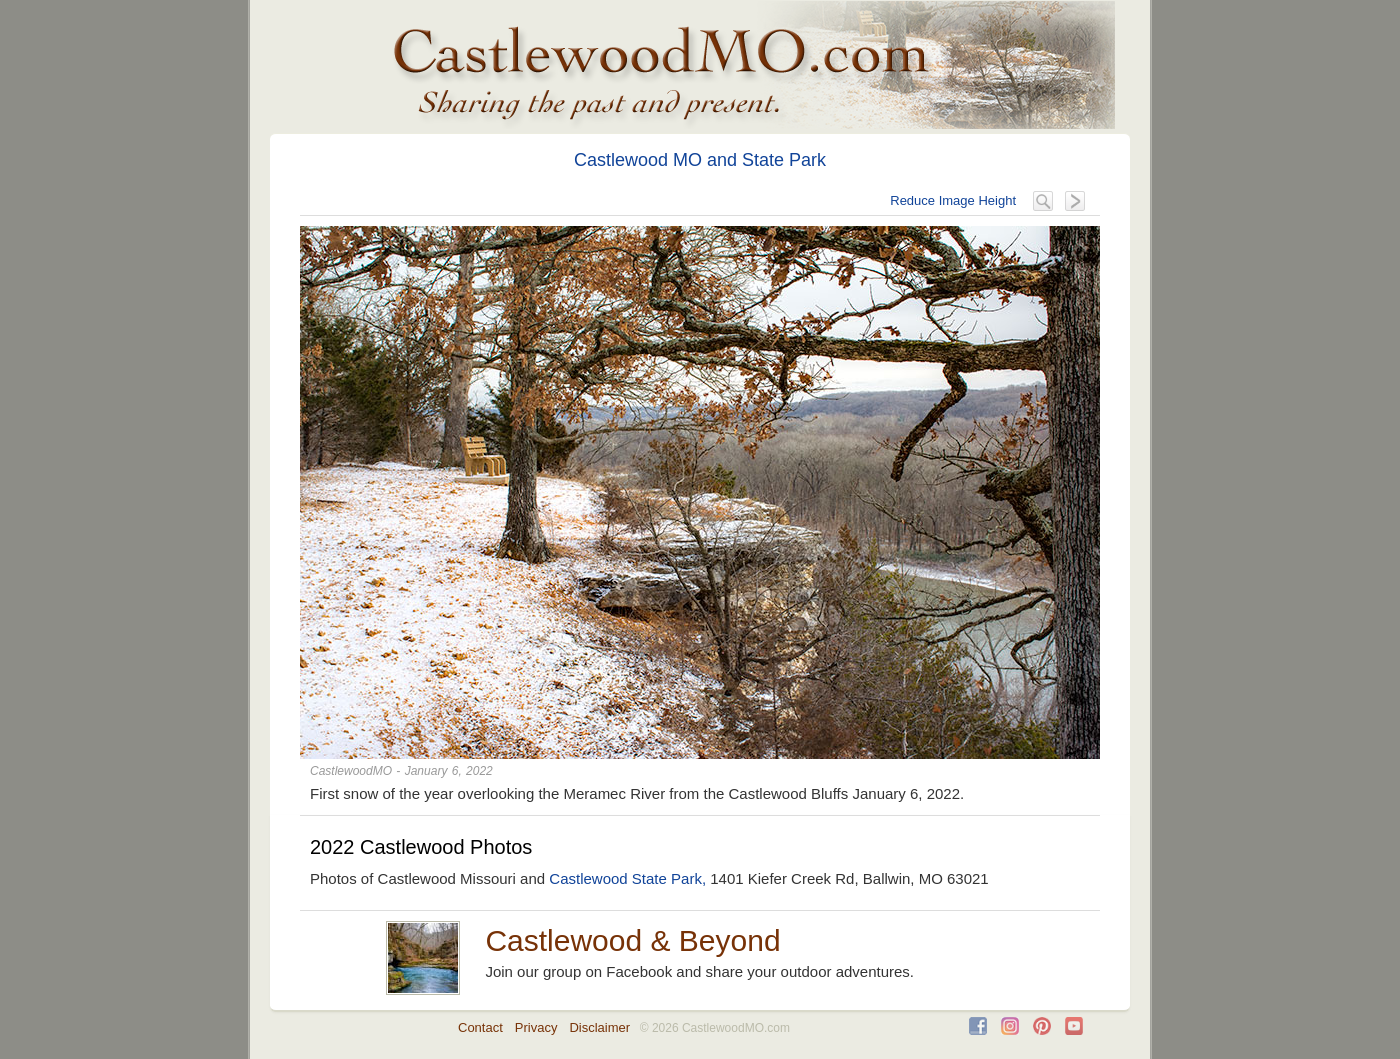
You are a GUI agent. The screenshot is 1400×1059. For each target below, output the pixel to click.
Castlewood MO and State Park (700, 160)
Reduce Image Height (953, 200)
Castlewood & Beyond (632, 940)
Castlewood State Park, (627, 878)
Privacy (536, 1027)
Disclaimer (599, 1027)
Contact (480, 1027)
